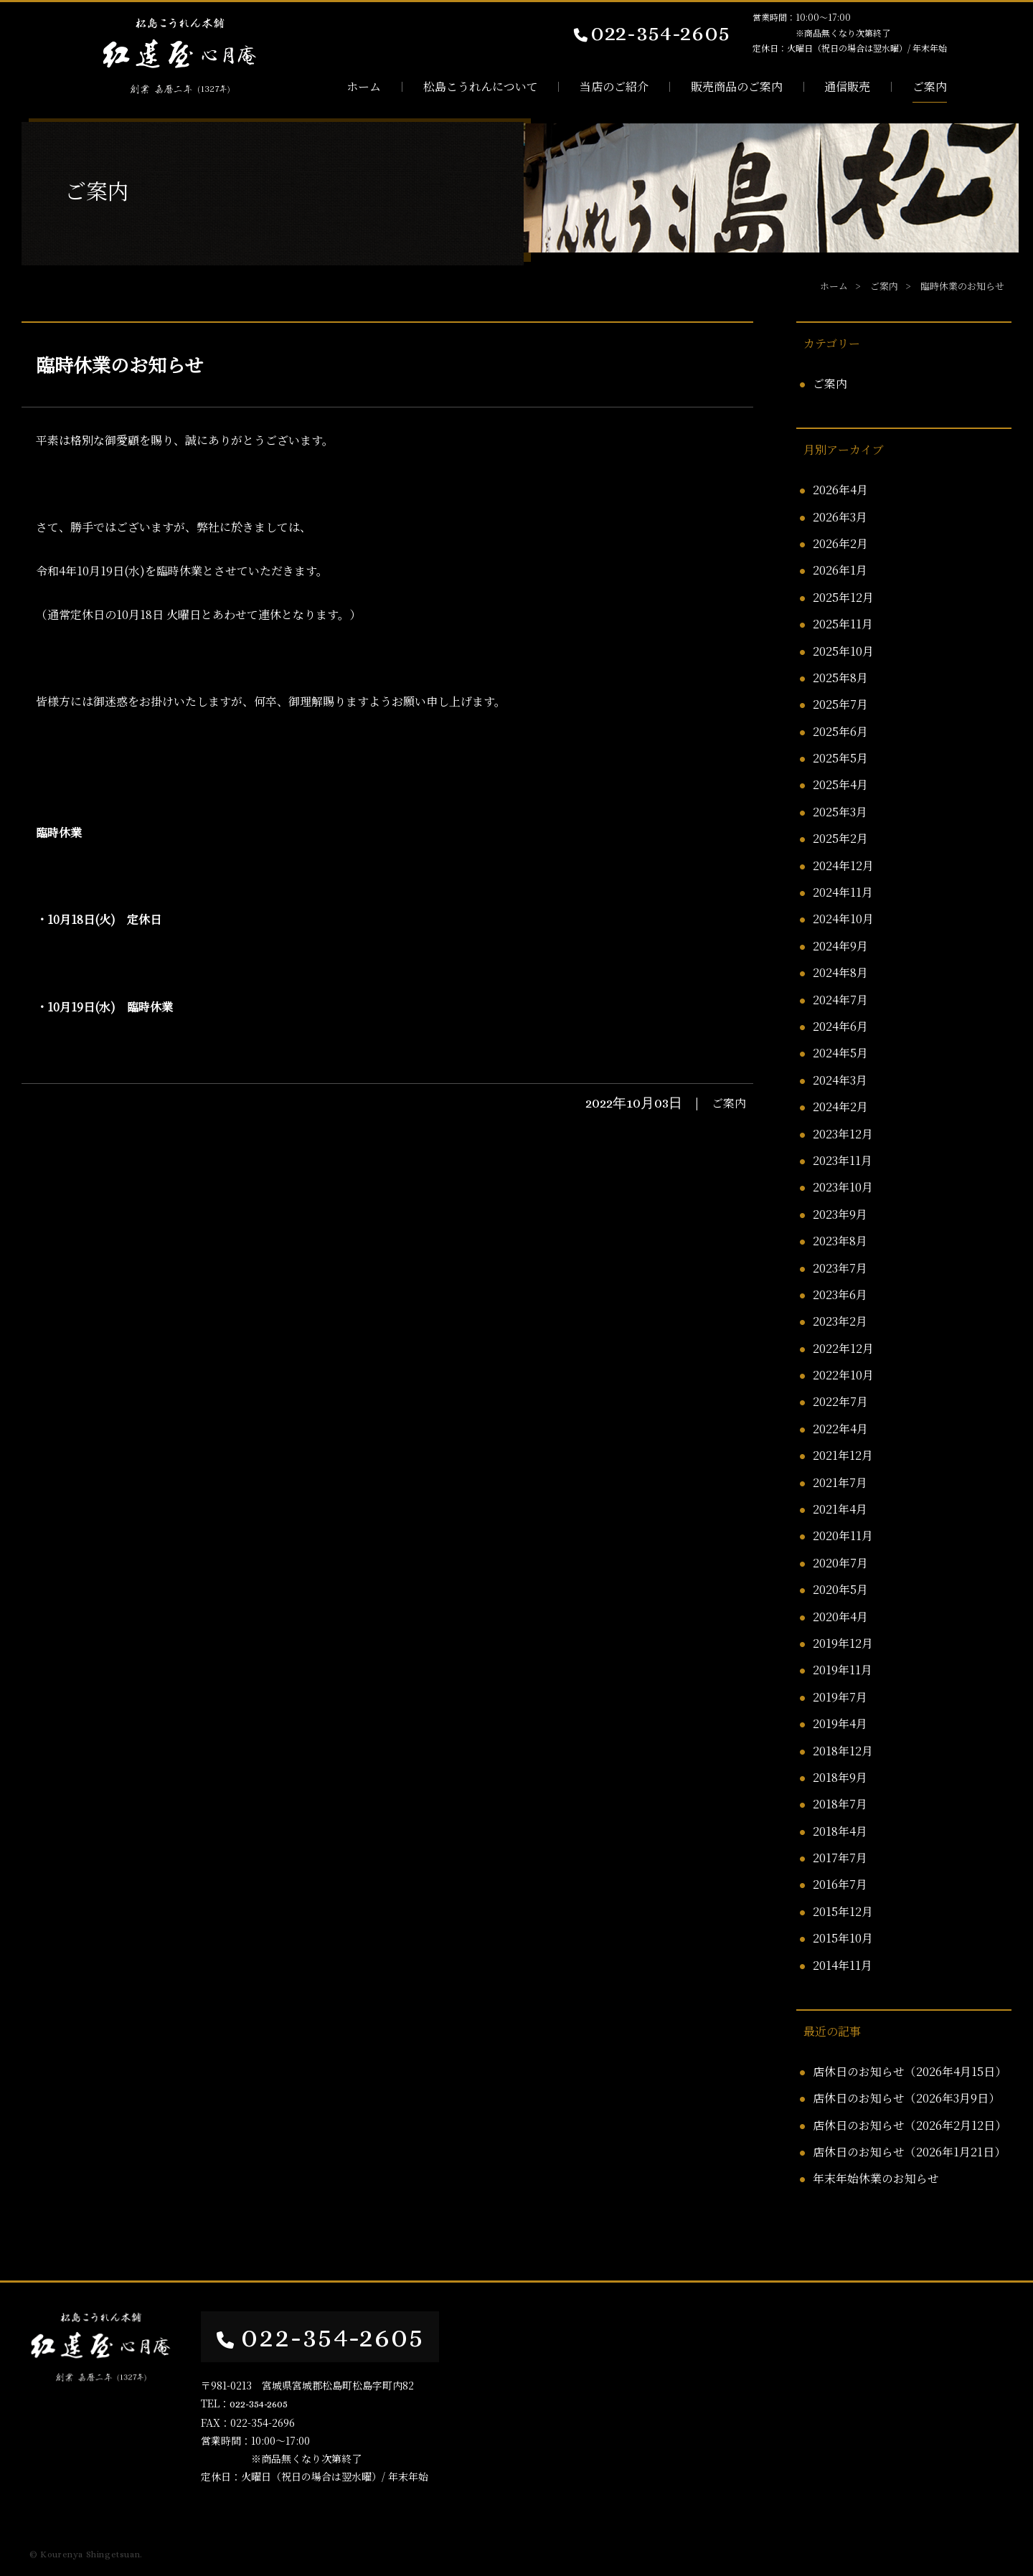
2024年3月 (840, 1080)
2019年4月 (840, 1723)
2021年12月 (843, 1455)
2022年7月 (840, 1401)
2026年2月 (840, 543)
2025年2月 (840, 838)
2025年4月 (840, 784)
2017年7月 (840, 1857)
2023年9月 (840, 1214)
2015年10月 (843, 1938)
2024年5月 (840, 1052)
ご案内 (929, 87)
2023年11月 (842, 1160)
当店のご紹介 (614, 87)
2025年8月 (840, 677)
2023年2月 (840, 1321)
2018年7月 (840, 1804)
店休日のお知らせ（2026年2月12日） (909, 2125)
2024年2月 (840, 1106)
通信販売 (847, 87)
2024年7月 (840, 999)
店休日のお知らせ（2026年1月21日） (909, 2151)
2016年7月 (840, 1884)
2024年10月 (843, 918)
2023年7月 (840, 1268)
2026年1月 (840, 570)
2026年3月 (840, 517)
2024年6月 (840, 1026)
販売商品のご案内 (737, 87)
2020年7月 (840, 1562)
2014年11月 (842, 1965)
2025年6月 (840, 731)
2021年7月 (840, 1482)
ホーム (363, 87)
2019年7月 (840, 1697)
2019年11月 (842, 1669)
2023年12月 (843, 1134)
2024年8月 (840, 972)
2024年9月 (840, 946)
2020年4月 (840, 1616)
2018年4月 (840, 1831)
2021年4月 (840, 1509)
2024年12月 (843, 865)
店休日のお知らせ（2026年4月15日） (909, 2071)
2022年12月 (843, 1348)
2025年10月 (843, 651)
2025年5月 (840, 758)
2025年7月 (840, 704)
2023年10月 (843, 1187)
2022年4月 (840, 1428)
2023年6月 (840, 1294)
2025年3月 (840, 811)
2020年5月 (840, 1589)
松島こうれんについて (480, 87)
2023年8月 (840, 1240)
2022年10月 (843, 1375)
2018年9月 (840, 1777)
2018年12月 (843, 1750)
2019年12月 (843, 1643)
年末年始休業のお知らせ (876, 2178)
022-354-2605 (651, 32)
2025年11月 (843, 623)
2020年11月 (843, 1535)
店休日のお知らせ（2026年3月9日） (906, 2098)
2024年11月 (843, 892)
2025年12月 (843, 597)
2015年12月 (843, 1911)
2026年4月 (840, 489)
